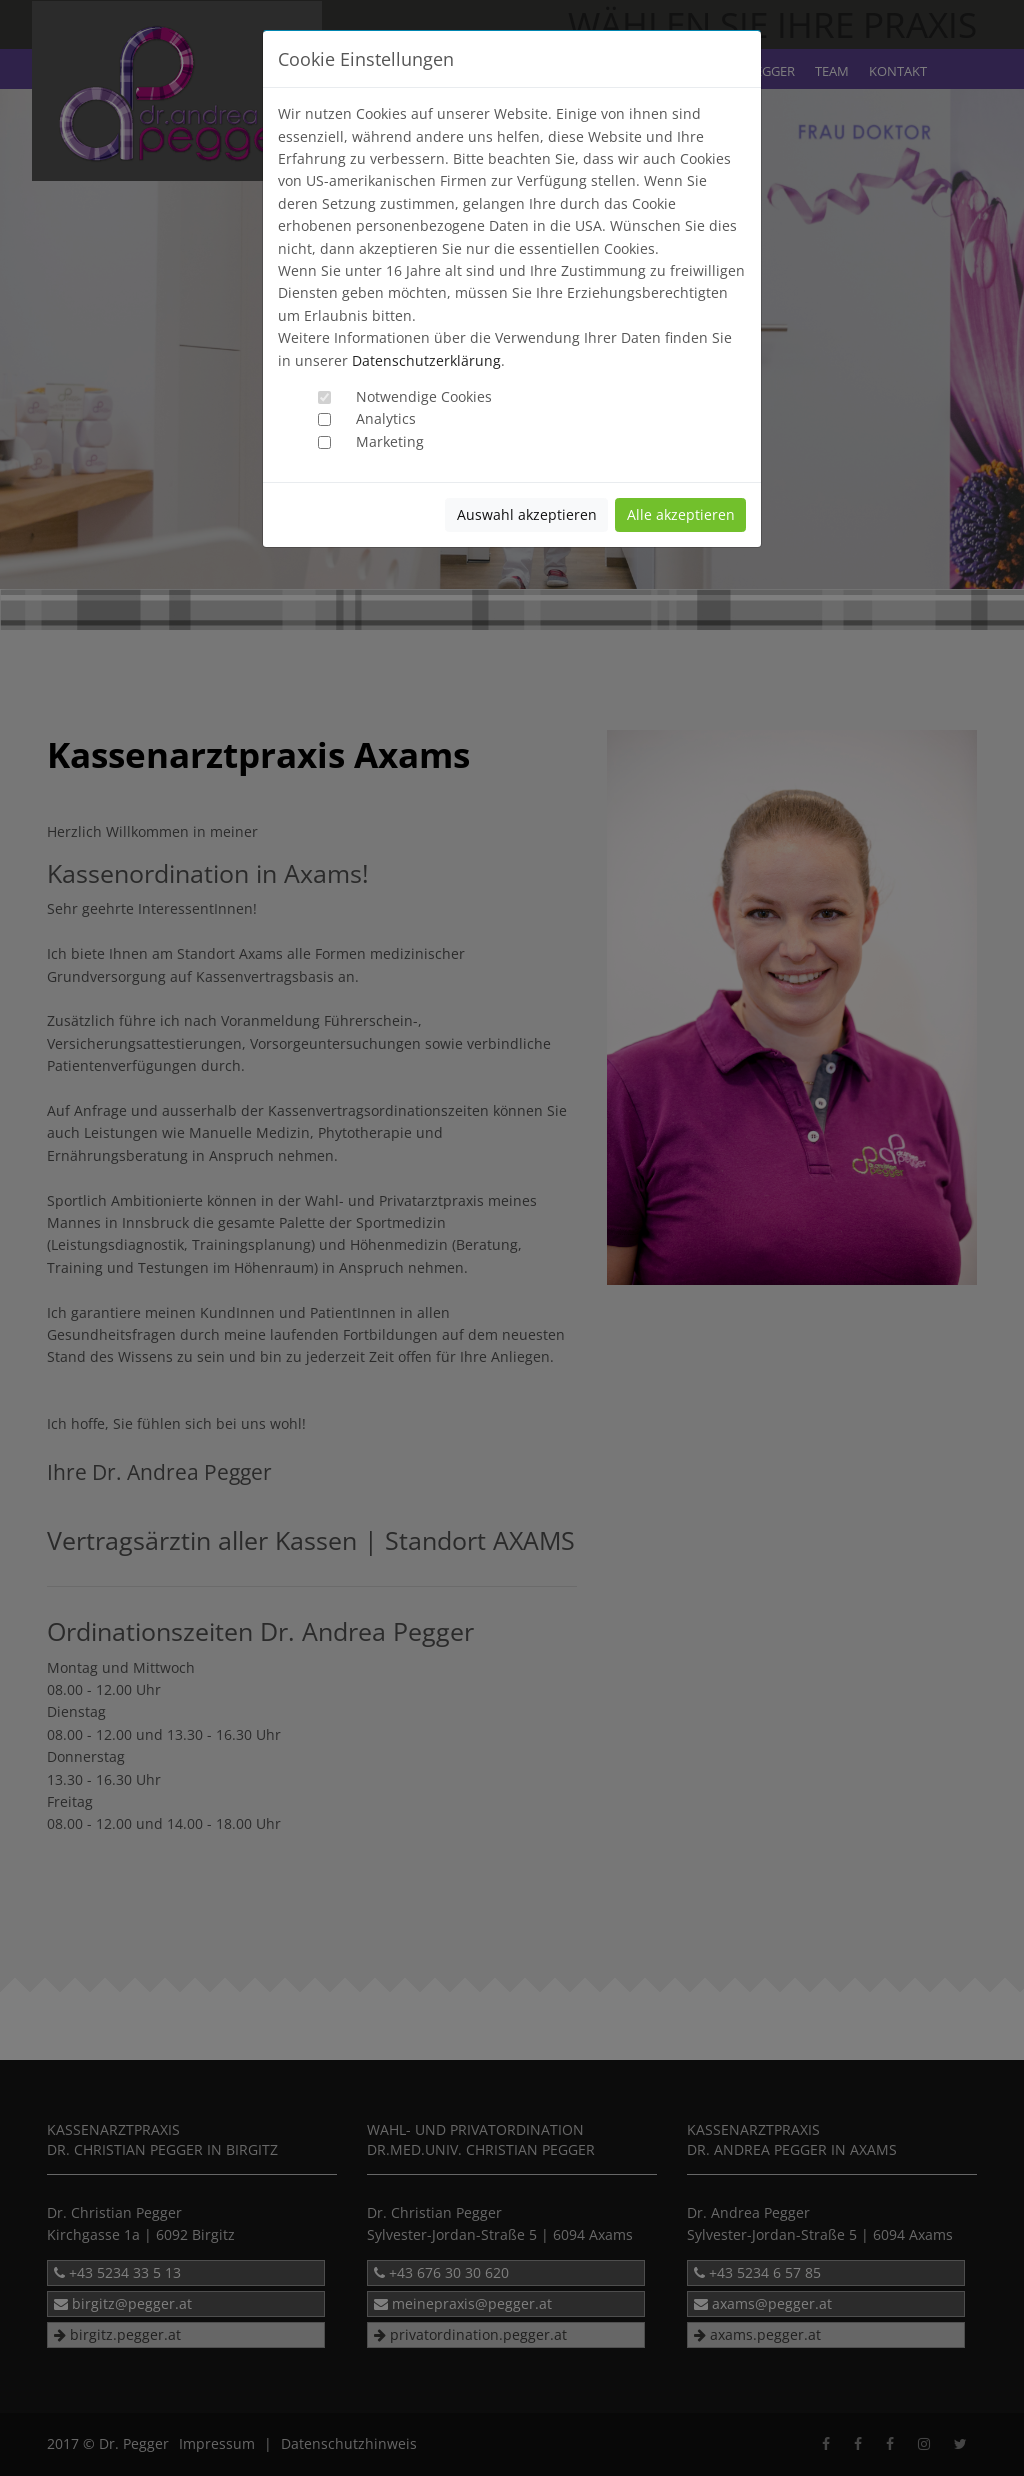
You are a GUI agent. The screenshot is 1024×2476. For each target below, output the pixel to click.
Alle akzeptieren (681, 514)
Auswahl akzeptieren (527, 514)
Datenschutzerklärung (426, 360)
